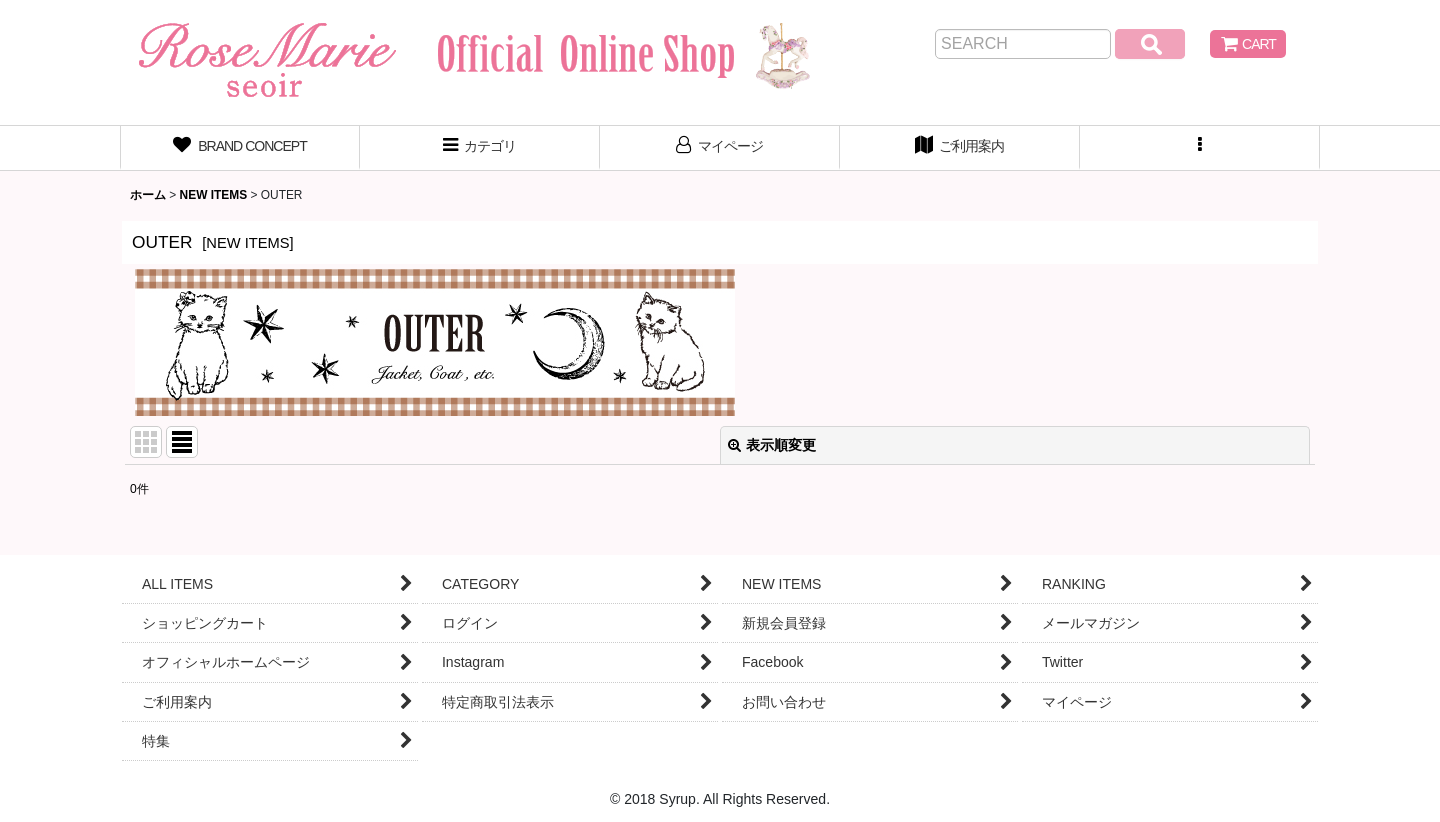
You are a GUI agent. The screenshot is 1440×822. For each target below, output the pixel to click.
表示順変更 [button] (772, 445)
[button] (1200, 148)
